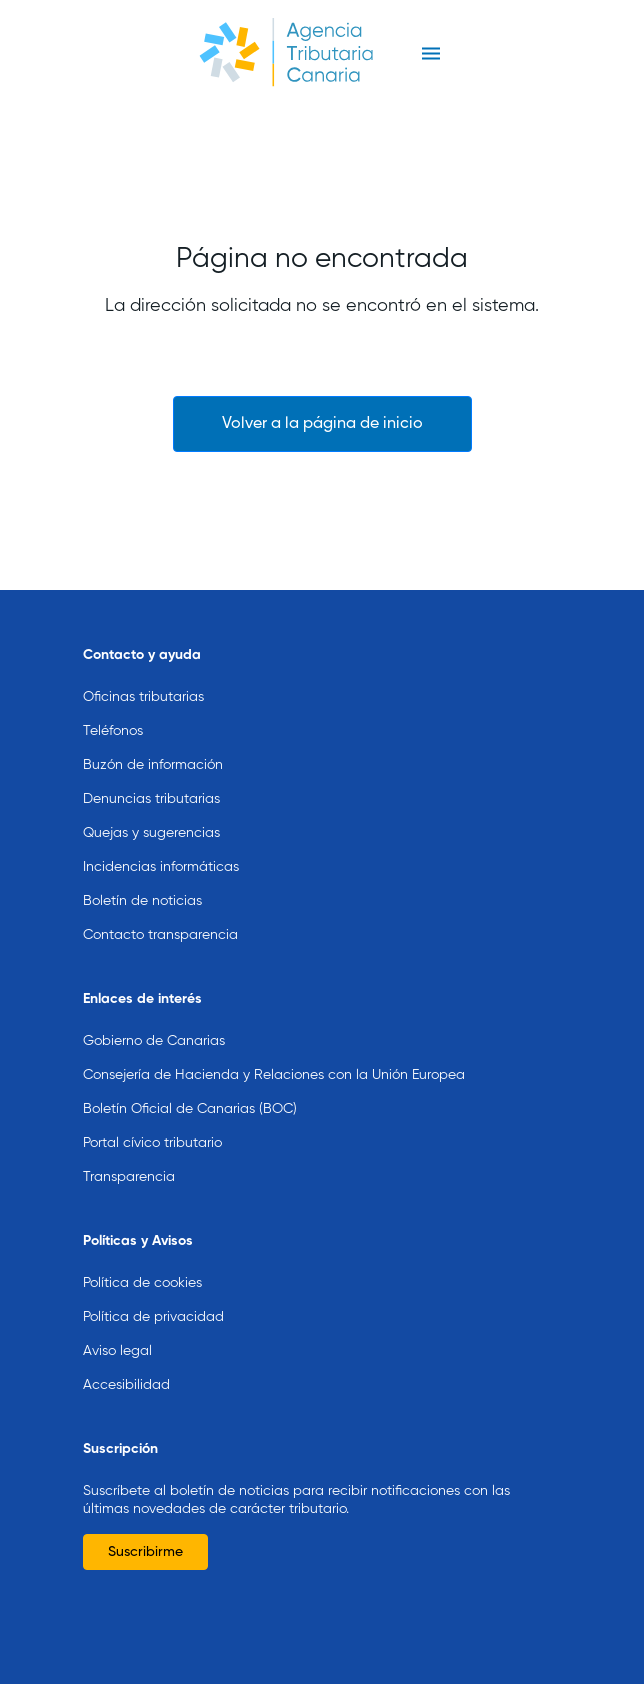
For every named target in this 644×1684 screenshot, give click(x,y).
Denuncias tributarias (151, 769)
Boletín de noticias (142, 871)
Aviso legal (117, 1321)
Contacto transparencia (160, 905)
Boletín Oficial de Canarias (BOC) (190, 1079)
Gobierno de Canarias (154, 1011)
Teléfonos (113, 701)
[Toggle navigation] (430, 54)
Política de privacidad (153, 1287)
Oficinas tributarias (143, 667)
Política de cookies (142, 1253)
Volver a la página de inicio (322, 424)
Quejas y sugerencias (151, 803)
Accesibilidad (126, 1355)
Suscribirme (145, 1522)
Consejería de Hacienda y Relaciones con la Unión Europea (274, 1045)
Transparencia (129, 1147)
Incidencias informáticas (161, 837)
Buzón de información (153, 735)
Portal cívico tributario (152, 1113)
